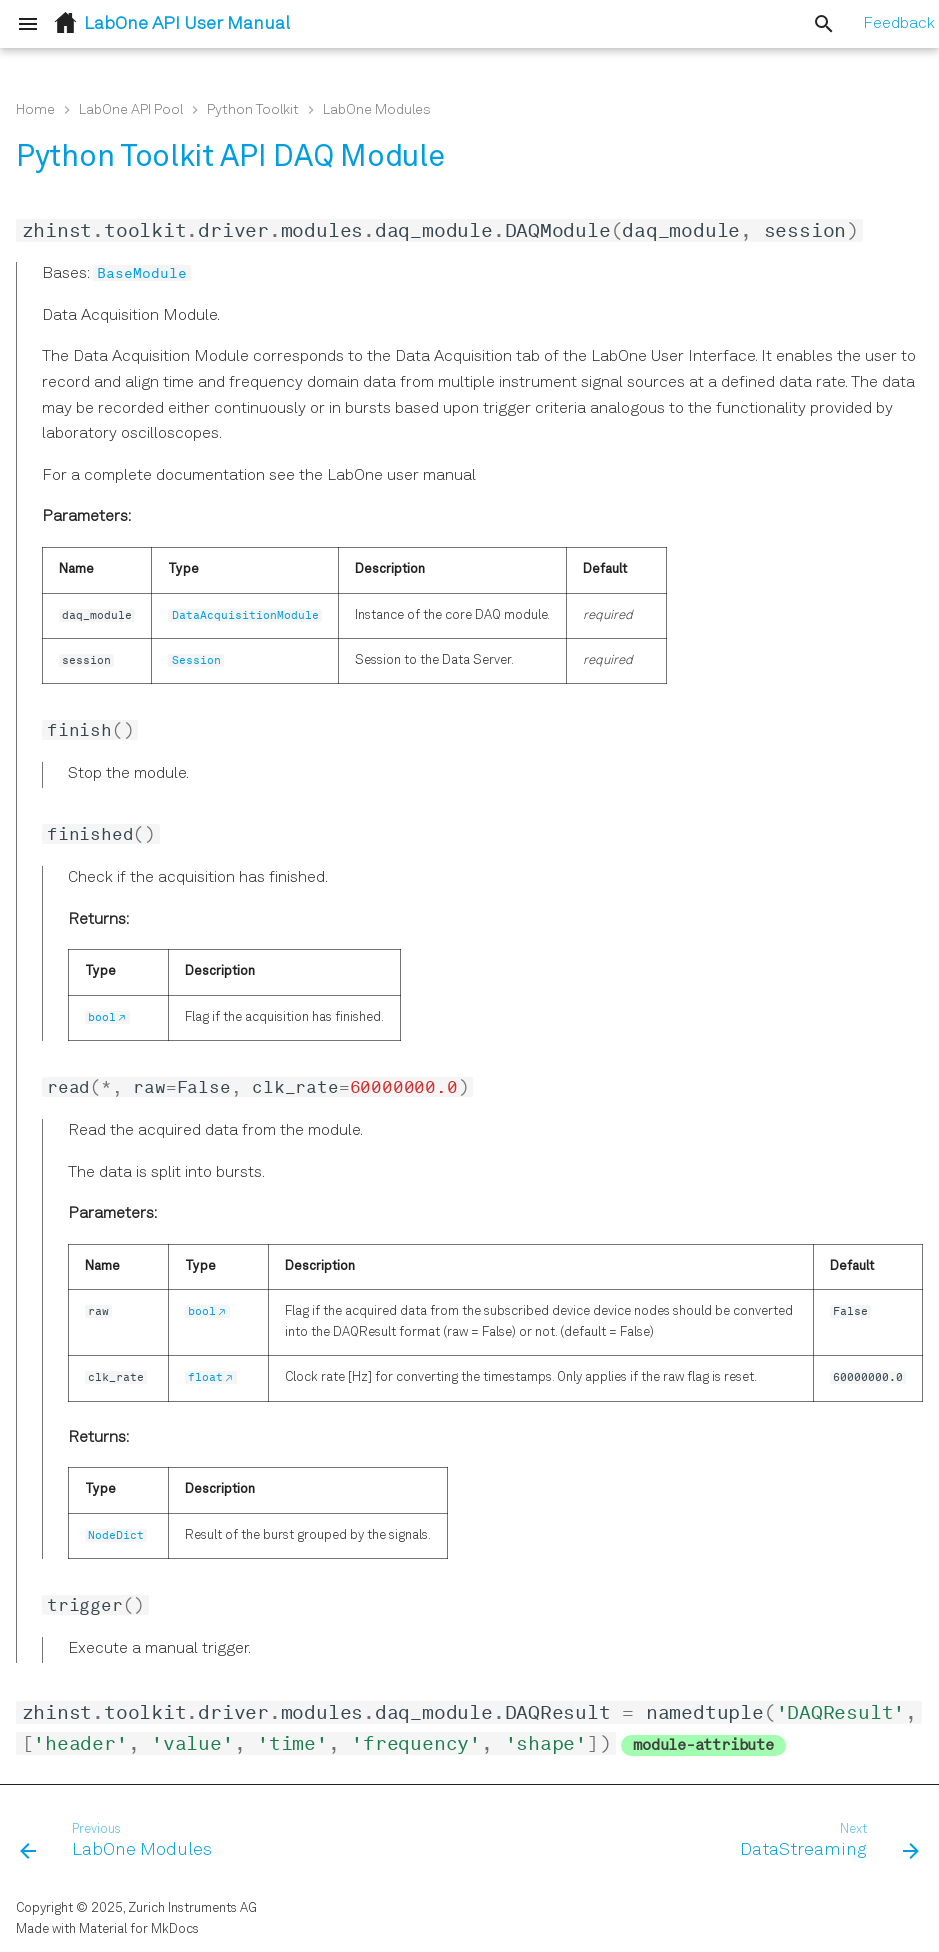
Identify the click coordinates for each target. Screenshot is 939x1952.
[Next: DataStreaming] (825, 1842)
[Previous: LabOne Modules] (120, 1842)
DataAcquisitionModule (245, 615)
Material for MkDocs (139, 1929)
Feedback (899, 24)
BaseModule (142, 273)
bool (102, 1017)
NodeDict (116, 1535)
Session (196, 660)
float (205, 1377)
